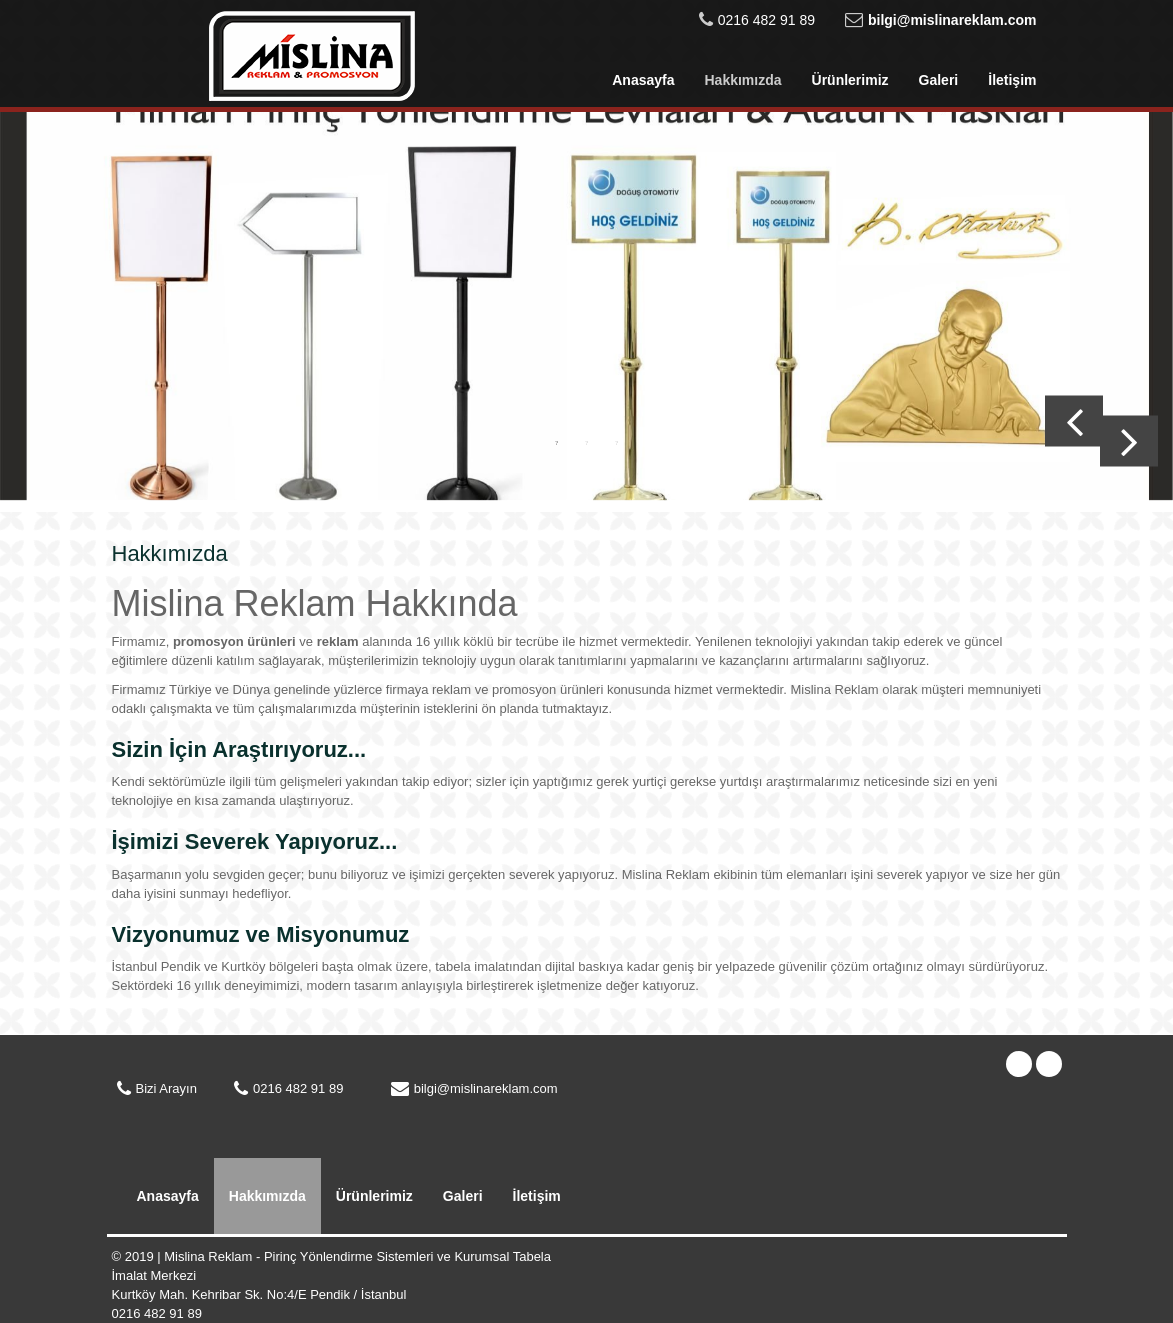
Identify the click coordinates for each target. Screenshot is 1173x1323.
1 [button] (557, 442)
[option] (586, 312)
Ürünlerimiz (850, 80)
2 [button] (587, 442)
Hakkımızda (742, 80)
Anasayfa (643, 80)
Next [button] (1129, 441)
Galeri (939, 80)
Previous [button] (1074, 421)
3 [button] (617, 442)
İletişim (1012, 80)
